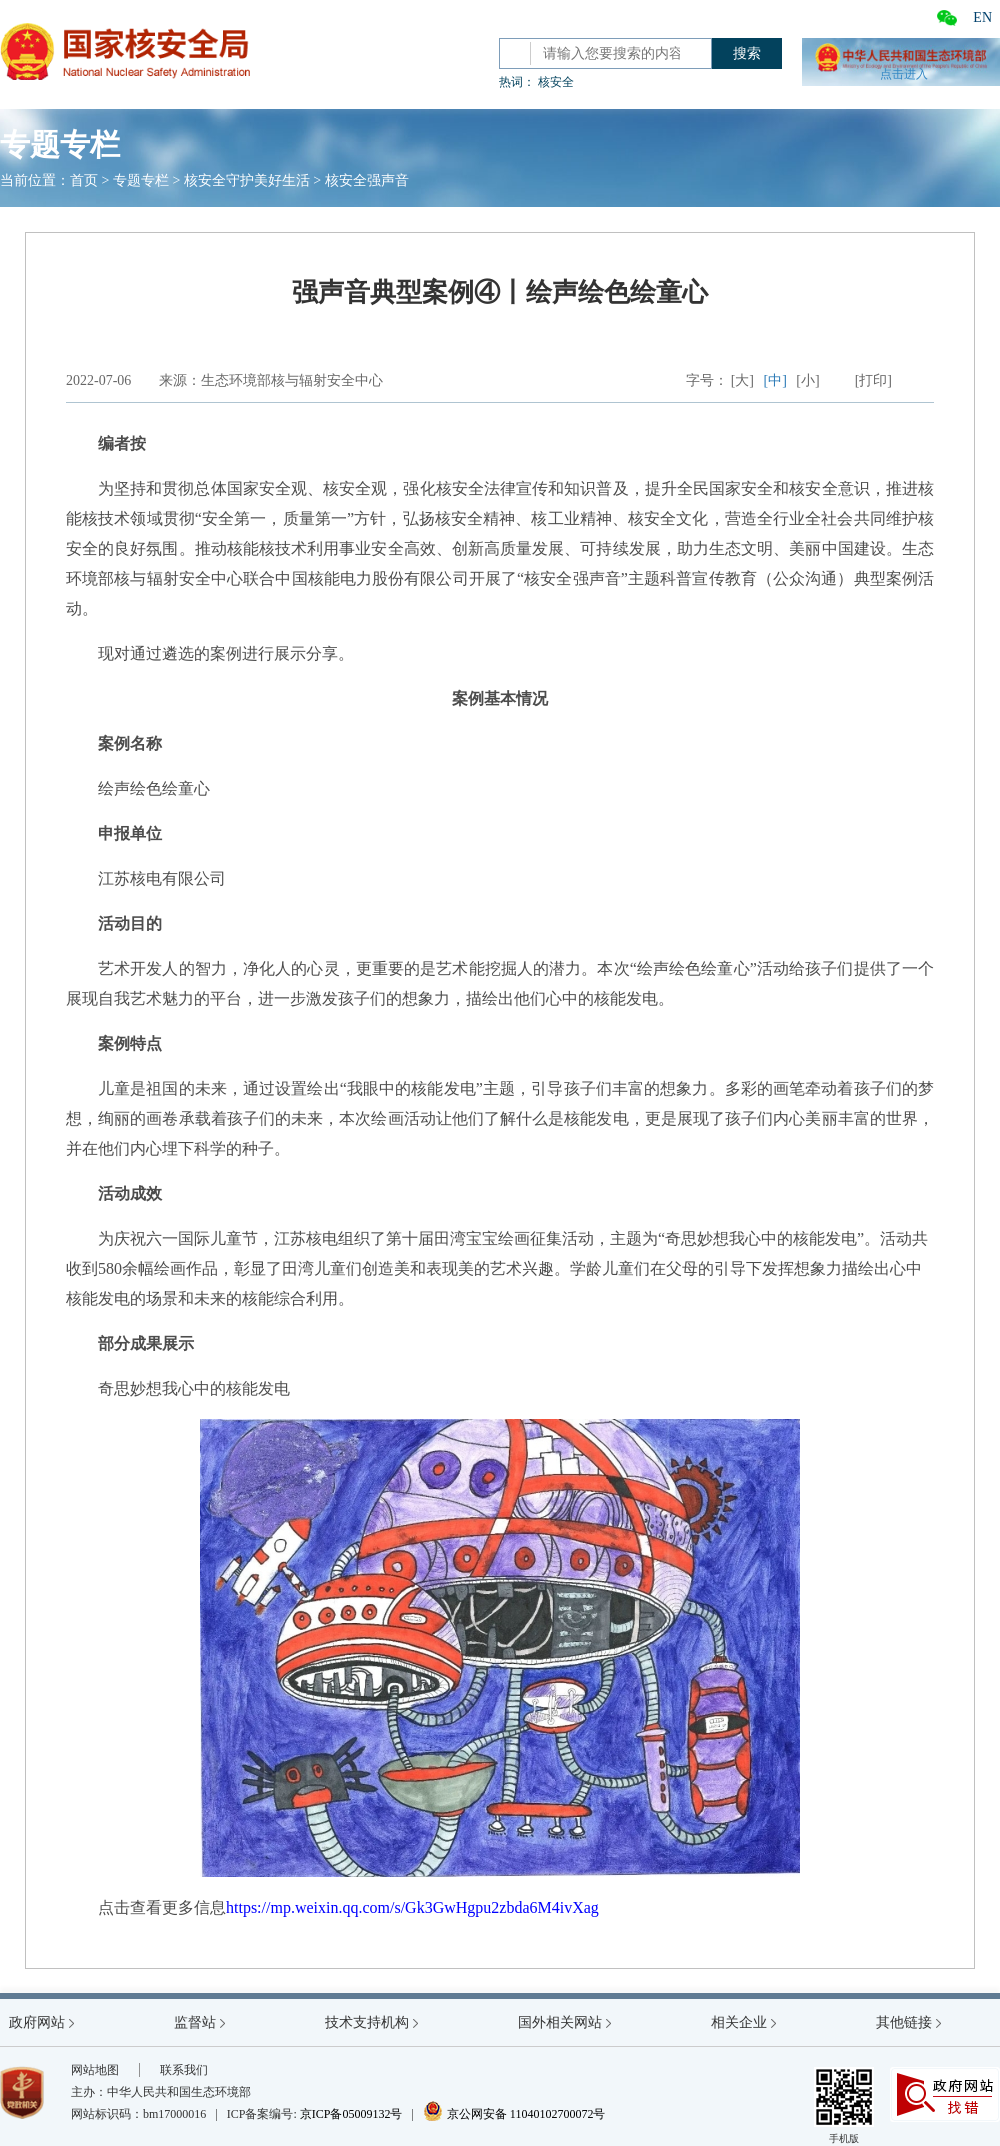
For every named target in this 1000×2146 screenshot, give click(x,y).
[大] (742, 380)
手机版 (844, 2105)
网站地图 (95, 2070)
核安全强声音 (367, 180)
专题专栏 (141, 180)
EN (982, 17)
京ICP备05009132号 (351, 2114)
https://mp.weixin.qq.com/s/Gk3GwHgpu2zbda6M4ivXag (412, 1907)
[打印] (873, 380)
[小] (807, 380)
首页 (84, 180)
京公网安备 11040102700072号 (514, 2114)
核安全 (556, 82)
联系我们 (184, 2070)
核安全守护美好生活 (247, 180)
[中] (775, 380)
